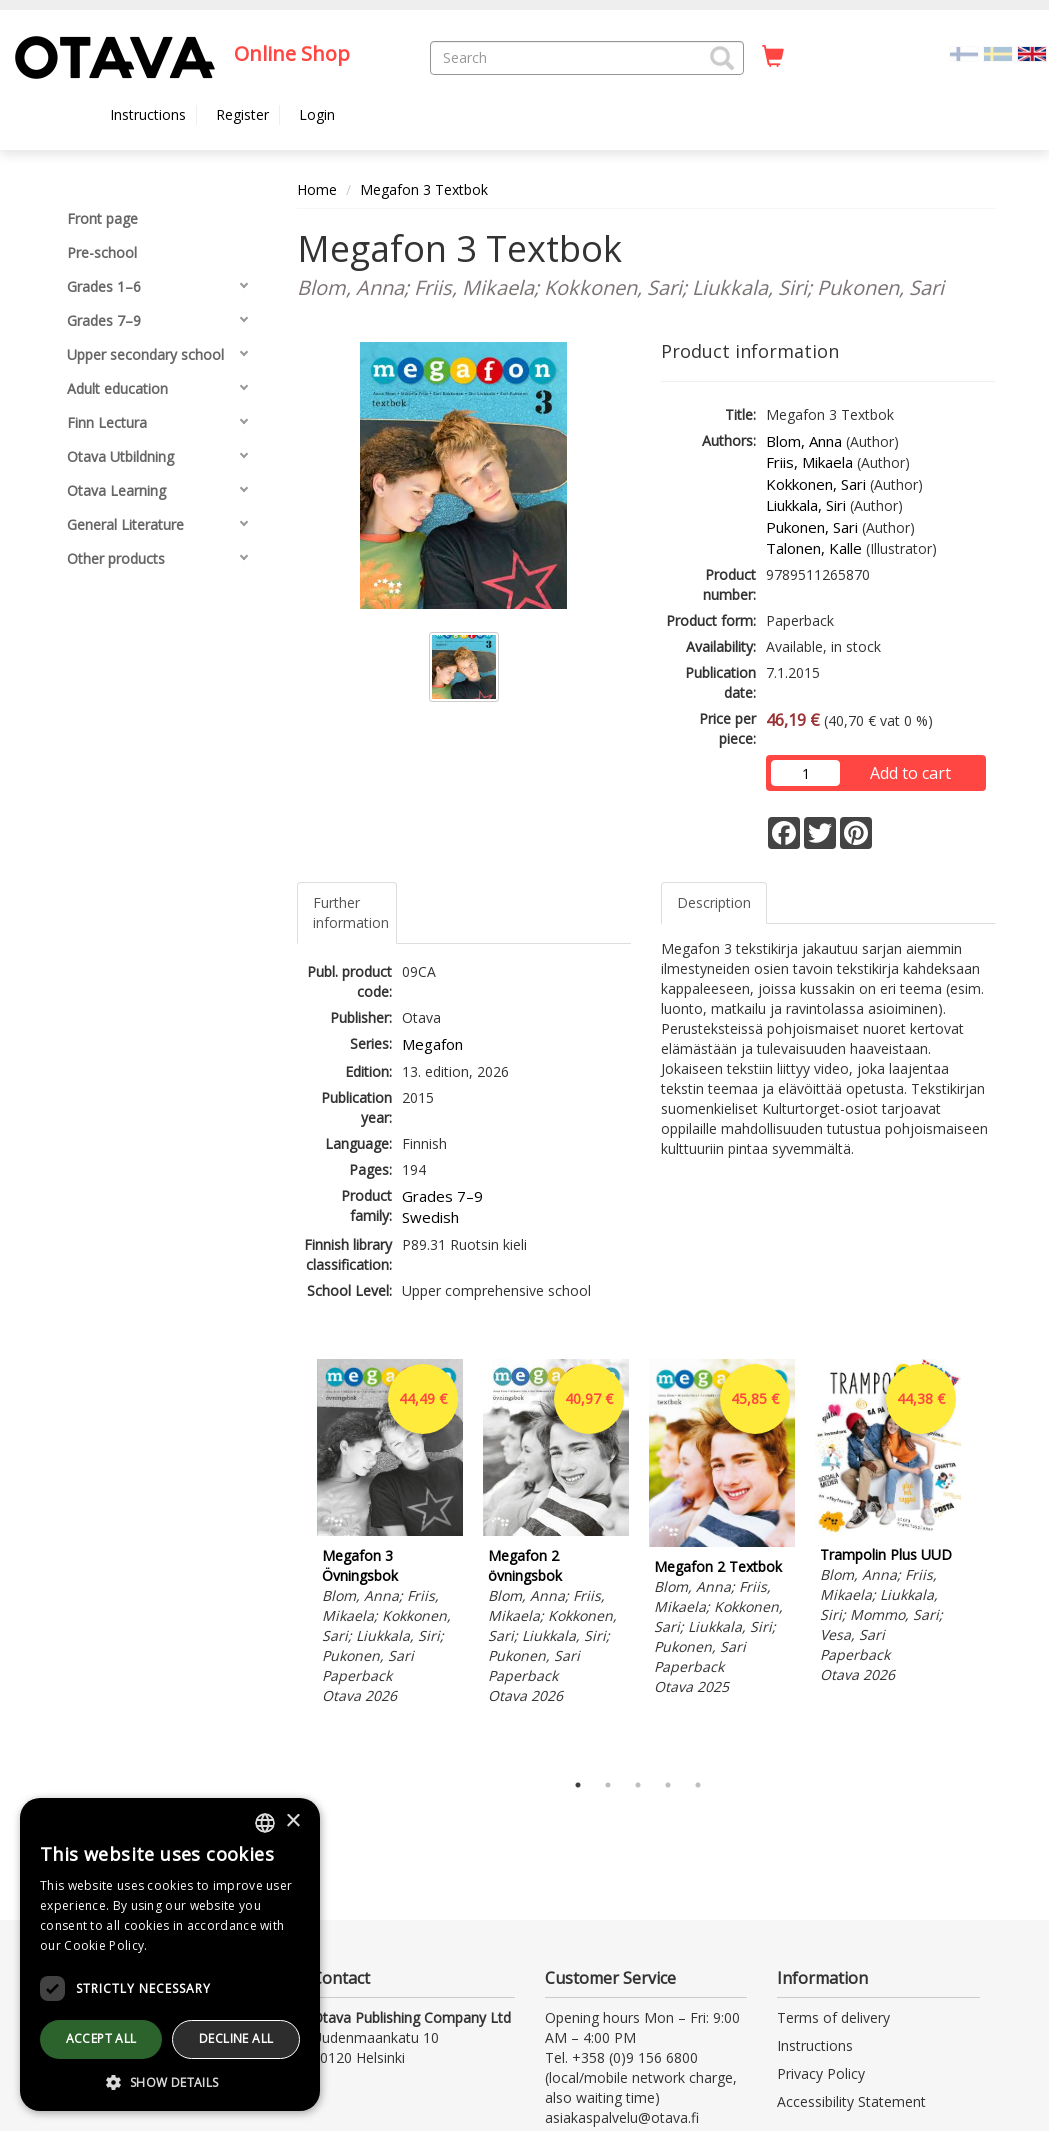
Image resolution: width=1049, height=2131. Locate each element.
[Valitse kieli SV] (998, 52)
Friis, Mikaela (809, 462)
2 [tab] (608, 1785)
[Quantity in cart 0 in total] (773, 57)
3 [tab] (638, 1785)
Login (317, 114)
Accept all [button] (101, 2038)
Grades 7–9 (442, 1196)
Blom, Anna (804, 441)
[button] (722, 58)
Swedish (430, 1217)
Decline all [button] (236, 2038)
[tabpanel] (390, 1535)
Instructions (148, 114)
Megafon (432, 1044)
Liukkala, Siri (806, 505)
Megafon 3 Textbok (424, 189)
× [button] (292, 1821)
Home (317, 189)
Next (985, 1559)
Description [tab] (714, 902)
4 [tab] (668, 1785)
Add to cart (910, 773)
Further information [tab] (351, 912)
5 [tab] (698, 1785)
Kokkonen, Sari (816, 484)
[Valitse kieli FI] (964, 52)
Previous (292, 1559)
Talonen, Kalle (814, 548)
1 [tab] (578, 1785)
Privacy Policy (821, 2073)
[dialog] (170, 1954)
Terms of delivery (833, 2017)
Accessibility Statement (851, 2101)
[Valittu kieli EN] (1032, 52)
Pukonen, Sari (812, 527)
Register (242, 114)
